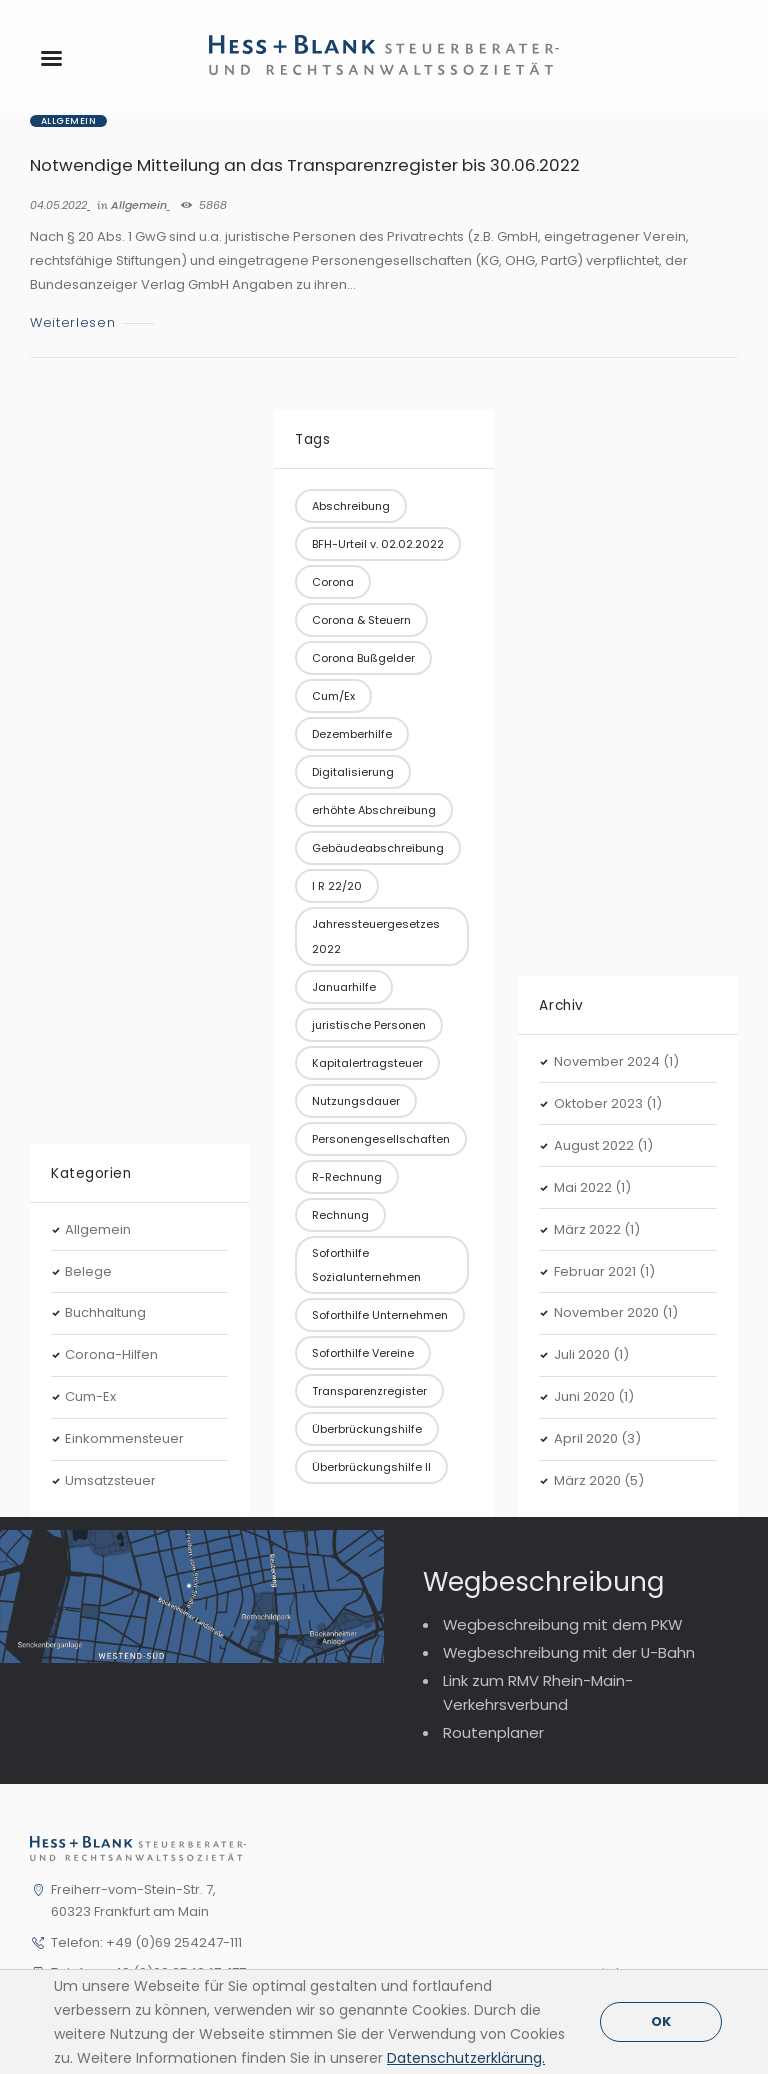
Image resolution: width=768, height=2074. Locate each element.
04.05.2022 (58, 205)
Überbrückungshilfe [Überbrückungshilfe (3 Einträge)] (367, 1429)
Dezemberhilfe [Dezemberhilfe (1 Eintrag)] (352, 734)
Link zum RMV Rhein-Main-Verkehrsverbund (538, 1692)
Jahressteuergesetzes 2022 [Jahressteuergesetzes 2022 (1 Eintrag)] (376, 936)
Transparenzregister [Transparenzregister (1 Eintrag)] (369, 1391)
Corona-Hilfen (111, 1354)
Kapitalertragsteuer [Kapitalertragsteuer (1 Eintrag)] (367, 1063)
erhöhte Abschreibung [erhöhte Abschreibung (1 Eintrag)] (374, 810)
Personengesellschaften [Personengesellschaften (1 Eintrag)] (381, 1139)
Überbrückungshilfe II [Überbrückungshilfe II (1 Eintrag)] (371, 1467)
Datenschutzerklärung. (466, 2058)
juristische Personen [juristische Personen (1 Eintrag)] (369, 1025)
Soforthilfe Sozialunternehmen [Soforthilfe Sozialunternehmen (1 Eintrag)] (366, 1265)
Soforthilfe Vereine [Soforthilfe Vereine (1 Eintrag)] (363, 1353)
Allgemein (68, 121)
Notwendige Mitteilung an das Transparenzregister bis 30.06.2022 (305, 165)
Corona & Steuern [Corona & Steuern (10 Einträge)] (361, 620)
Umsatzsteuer (110, 1480)
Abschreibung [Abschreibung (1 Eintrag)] (351, 506)
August (594, 1145)
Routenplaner (493, 1732)
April (586, 1438)
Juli (582, 1354)
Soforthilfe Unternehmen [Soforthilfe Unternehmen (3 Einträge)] (380, 1315)
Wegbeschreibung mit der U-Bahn (569, 1652)
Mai (583, 1187)
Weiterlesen (72, 323)
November (607, 1061)
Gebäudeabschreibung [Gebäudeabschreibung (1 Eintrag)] (378, 848)
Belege (88, 1271)
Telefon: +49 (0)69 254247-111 (146, 1942)
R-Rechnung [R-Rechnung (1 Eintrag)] (347, 1177)
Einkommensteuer (124, 1438)
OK (661, 2021)
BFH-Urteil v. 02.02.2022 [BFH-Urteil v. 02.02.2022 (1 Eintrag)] (378, 544)
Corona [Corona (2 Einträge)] (333, 582)
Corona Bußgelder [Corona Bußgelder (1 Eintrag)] (363, 658)
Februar (595, 1271)
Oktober (598, 1103)
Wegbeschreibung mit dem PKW (562, 1624)
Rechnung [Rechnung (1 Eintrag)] (340, 1215)
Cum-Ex (90, 1396)
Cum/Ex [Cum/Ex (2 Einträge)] (333, 696)
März (587, 1229)
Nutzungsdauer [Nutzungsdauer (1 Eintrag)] (356, 1101)
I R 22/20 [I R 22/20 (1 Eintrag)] (337, 886)
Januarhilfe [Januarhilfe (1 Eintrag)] (344, 987)
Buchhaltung (105, 1312)
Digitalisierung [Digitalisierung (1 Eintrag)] (353, 772)
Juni (584, 1396)
